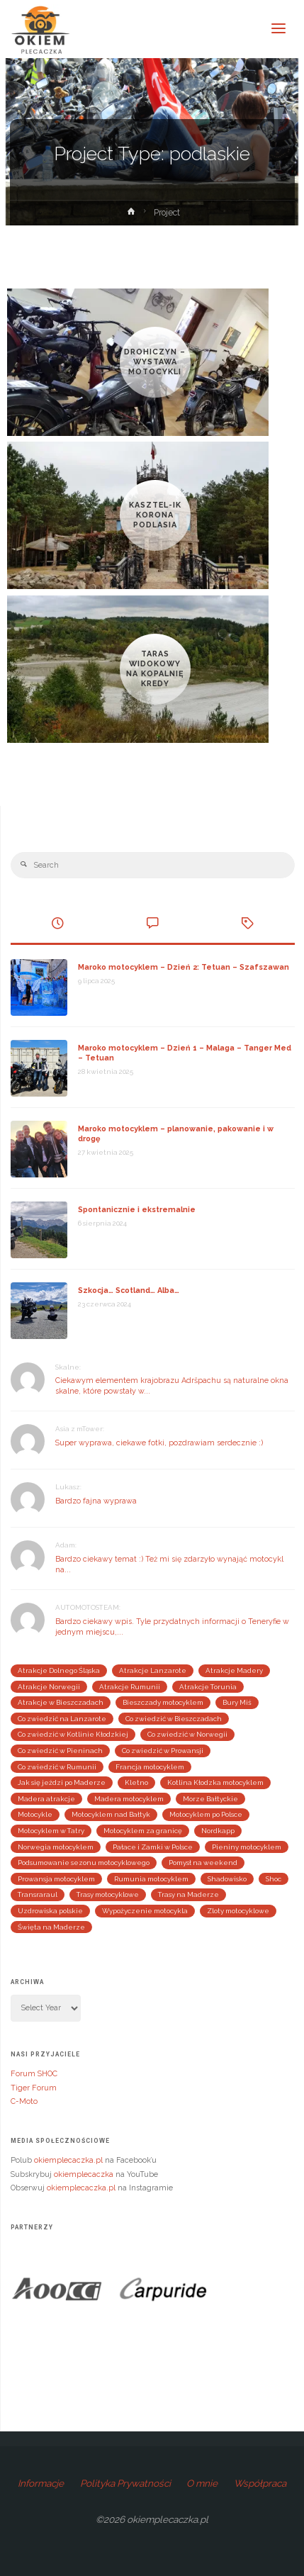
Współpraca (260, 2483)
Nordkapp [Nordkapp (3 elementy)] (218, 1831)
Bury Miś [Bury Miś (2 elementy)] (237, 1702)
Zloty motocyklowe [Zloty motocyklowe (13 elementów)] (238, 1911)
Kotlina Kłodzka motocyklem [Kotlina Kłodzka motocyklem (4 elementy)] (215, 1782)
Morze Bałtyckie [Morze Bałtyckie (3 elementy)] (210, 1799)
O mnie (202, 2483)
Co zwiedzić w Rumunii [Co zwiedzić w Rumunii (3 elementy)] (57, 1767)
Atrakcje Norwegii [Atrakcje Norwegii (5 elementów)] (49, 1687)
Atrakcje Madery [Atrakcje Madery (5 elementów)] (234, 1670)
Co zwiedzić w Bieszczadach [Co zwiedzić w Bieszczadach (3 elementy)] (173, 1719)
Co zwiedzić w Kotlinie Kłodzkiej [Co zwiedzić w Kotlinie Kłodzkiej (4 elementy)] (73, 1734)
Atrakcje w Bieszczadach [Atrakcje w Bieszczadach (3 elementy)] (60, 1702)
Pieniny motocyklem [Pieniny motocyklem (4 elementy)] (246, 1847)
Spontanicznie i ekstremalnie (137, 1209)
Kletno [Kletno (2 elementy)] (136, 1782)
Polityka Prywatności (125, 2483)
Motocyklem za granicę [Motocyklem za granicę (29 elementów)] (142, 1831)
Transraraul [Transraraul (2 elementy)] (37, 1894)
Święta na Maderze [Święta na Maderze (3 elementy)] (51, 1927)
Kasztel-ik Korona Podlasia (155, 515)
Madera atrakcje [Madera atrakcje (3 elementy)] (46, 1799)
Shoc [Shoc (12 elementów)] (273, 1879)
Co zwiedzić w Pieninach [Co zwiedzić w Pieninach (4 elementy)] (60, 1750)
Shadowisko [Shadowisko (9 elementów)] (227, 1879)
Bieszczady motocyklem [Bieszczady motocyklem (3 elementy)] (163, 1702)
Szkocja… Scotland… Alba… (128, 1290)
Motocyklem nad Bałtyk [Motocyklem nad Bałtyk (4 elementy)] (111, 1814)
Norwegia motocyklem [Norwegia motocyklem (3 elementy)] (56, 1847)
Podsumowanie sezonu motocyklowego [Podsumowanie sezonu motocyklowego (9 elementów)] (84, 1862)
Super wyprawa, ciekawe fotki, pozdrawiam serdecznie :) (159, 1442)
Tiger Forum (34, 2088)
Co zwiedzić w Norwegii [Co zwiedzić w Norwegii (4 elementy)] (187, 1734)
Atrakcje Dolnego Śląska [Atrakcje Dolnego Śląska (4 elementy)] (59, 1670)
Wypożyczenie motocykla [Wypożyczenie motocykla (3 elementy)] (145, 1911)
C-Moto (24, 2101)
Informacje (41, 2483)
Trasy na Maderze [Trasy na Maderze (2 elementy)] (188, 1894)
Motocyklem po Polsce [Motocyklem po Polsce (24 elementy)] (205, 1814)
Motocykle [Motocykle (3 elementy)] (35, 1814)
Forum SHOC (34, 2073)
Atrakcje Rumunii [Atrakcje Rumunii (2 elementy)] (129, 1687)
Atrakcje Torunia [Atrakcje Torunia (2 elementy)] (208, 1687)
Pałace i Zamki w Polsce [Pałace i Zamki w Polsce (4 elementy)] (153, 1847)
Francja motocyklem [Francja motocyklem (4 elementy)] (150, 1767)
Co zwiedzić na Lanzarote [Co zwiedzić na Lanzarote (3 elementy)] (62, 1719)
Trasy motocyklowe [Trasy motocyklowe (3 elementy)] (108, 1894)
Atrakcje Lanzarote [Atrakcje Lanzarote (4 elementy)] (152, 1670)
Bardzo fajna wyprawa (96, 1501)
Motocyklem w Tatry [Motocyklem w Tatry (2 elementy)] (51, 1831)
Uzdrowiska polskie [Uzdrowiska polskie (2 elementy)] (50, 1911)
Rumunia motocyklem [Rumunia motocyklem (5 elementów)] (151, 1879)
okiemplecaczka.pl (68, 2160)
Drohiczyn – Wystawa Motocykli (155, 361)
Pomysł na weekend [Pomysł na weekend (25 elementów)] (203, 1862)
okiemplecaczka (83, 2174)
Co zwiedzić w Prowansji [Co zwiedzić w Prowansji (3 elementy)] (162, 1750)
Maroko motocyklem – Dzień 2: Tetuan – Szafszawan (183, 967)
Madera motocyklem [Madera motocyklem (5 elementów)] (129, 1799)
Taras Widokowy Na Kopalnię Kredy (155, 668)
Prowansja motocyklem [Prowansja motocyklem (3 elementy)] (56, 1879)
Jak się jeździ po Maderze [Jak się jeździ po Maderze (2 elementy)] (62, 1782)
